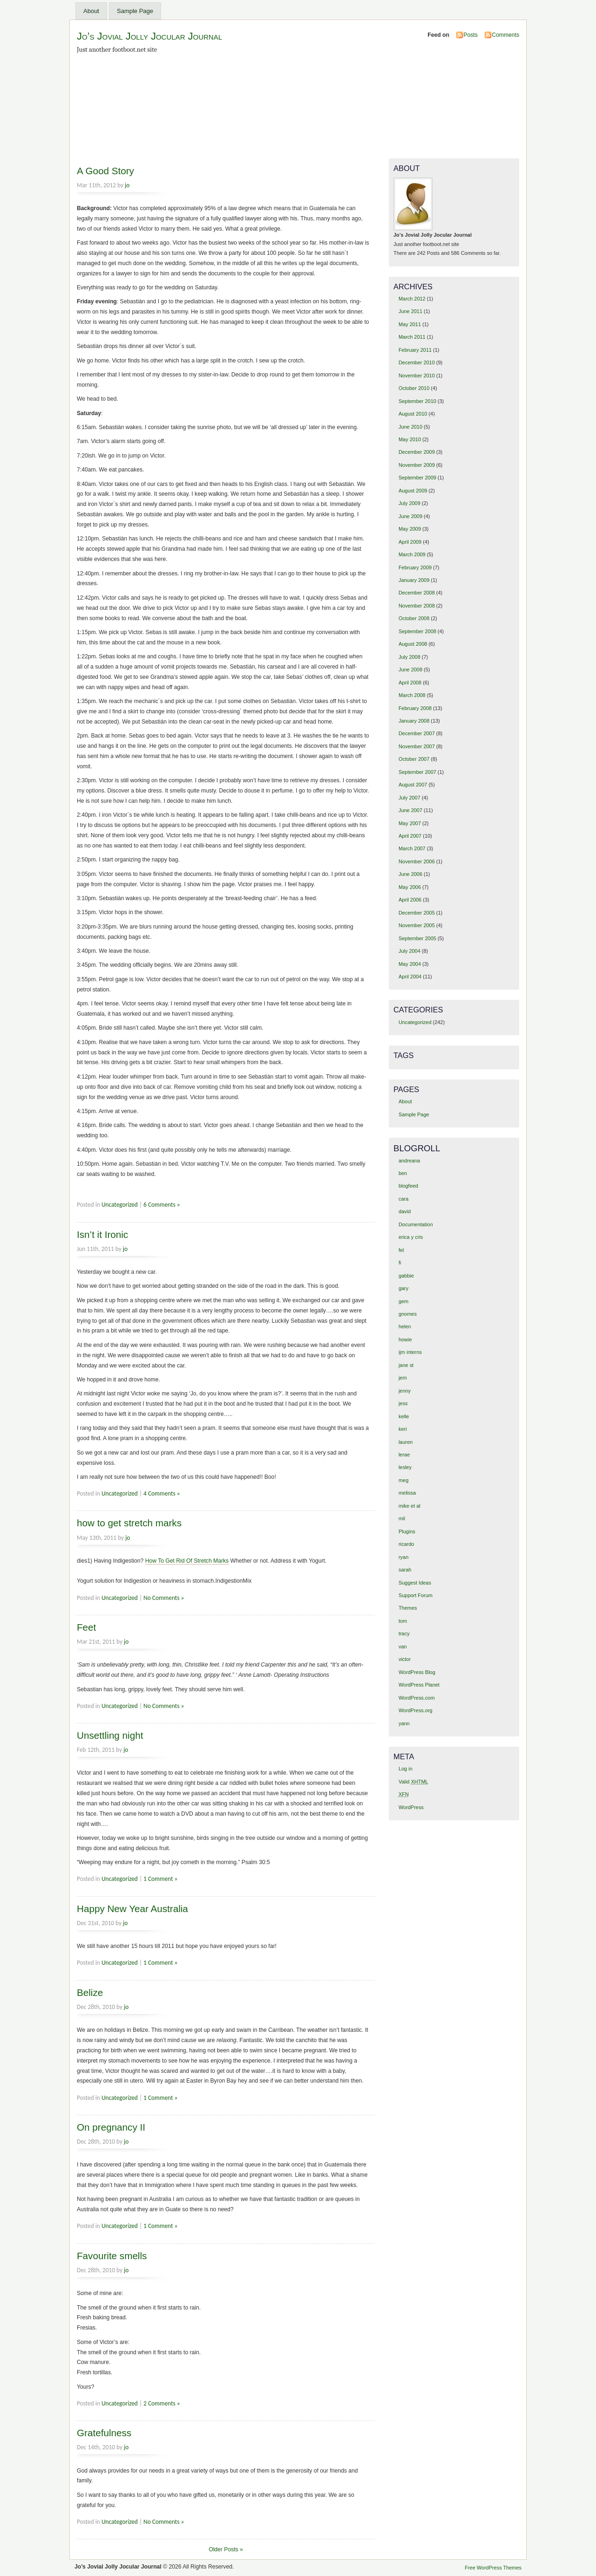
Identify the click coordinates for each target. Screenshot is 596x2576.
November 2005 (417, 925)
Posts (470, 35)
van (403, 1646)
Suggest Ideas (415, 1582)
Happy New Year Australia (132, 1908)
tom (403, 1621)
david (405, 1211)
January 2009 (414, 580)
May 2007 (410, 823)
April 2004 (410, 976)
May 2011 (410, 324)
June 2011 (410, 311)
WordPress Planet (419, 1685)
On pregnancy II (111, 2127)
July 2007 (409, 797)
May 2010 (410, 439)
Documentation (416, 1224)
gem (403, 1301)
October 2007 (414, 759)
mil (402, 1518)
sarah (405, 1569)
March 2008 (412, 695)
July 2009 (409, 503)
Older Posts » (226, 2549)
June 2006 (410, 874)
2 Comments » (161, 2403)
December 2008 (417, 592)
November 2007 (417, 746)
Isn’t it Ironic (102, 1234)
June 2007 (410, 810)
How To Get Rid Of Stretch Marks (187, 1561)
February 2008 (415, 708)
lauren (406, 1442)
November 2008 (417, 605)
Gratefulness (104, 2432)
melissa (407, 1493)
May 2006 (410, 887)
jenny (405, 1391)
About (91, 10)
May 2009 (410, 529)
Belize (90, 1992)
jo (127, 185)
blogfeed (408, 1186)
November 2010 (417, 375)
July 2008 (409, 657)
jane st (406, 1365)
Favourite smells (112, 2255)
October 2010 (414, 388)
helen (405, 1326)
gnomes (408, 1314)
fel (401, 1250)
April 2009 (410, 542)
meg (403, 1480)
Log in (406, 1768)
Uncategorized (120, 1205)
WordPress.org (416, 1710)
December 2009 (417, 452)
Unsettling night (110, 1735)
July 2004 (409, 951)
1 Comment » (160, 1879)
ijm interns (410, 1352)
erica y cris (411, 1237)
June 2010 (410, 427)
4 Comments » (161, 1493)
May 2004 (410, 964)
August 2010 (413, 414)
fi (400, 1262)
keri (403, 1429)
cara (403, 1199)
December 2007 (417, 733)
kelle (404, 1416)
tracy (404, 1633)
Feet (86, 1627)
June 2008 (410, 669)
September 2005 (417, 938)
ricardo (406, 1544)
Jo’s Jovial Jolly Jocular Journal (149, 36)
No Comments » (163, 1598)
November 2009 (417, 465)
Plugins (407, 1531)
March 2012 (412, 298)
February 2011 (415, 350)
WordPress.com (417, 1698)
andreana (409, 1160)
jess (403, 1403)
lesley (405, 1467)
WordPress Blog (417, 1672)
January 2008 (414, 721)
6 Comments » (161, 1205)
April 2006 (410, 899)
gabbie (406, 1275)
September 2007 (417, 772)
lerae (404, 1454)
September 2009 (417, 477)
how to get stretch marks (129, 1522)
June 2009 (410, 516)
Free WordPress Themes (493, 2567)
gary (403, 1288)
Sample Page (135, 10)
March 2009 (412, 554)
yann (404, 1723)
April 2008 (410, 682)
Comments (505, 35)
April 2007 (410, 836)
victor (405, 1659)
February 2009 (415, 567)
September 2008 (417, 631)
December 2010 (417, 362)
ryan (403, 1557)
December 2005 (417, 913)
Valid (413, 1781)
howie (405, 1339)
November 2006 (417, 861)
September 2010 (417, 401)
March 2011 (412, 337)
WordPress (411, 1807)
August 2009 (413, 490)
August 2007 (413, 784)
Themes (408, 1608)
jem (403, 1377)
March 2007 (412, 848)
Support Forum (416, 1595)
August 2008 (413, 644)
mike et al (409, 1506)
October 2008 (414, 618)
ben (403, 1173)
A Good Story (105, 170)
